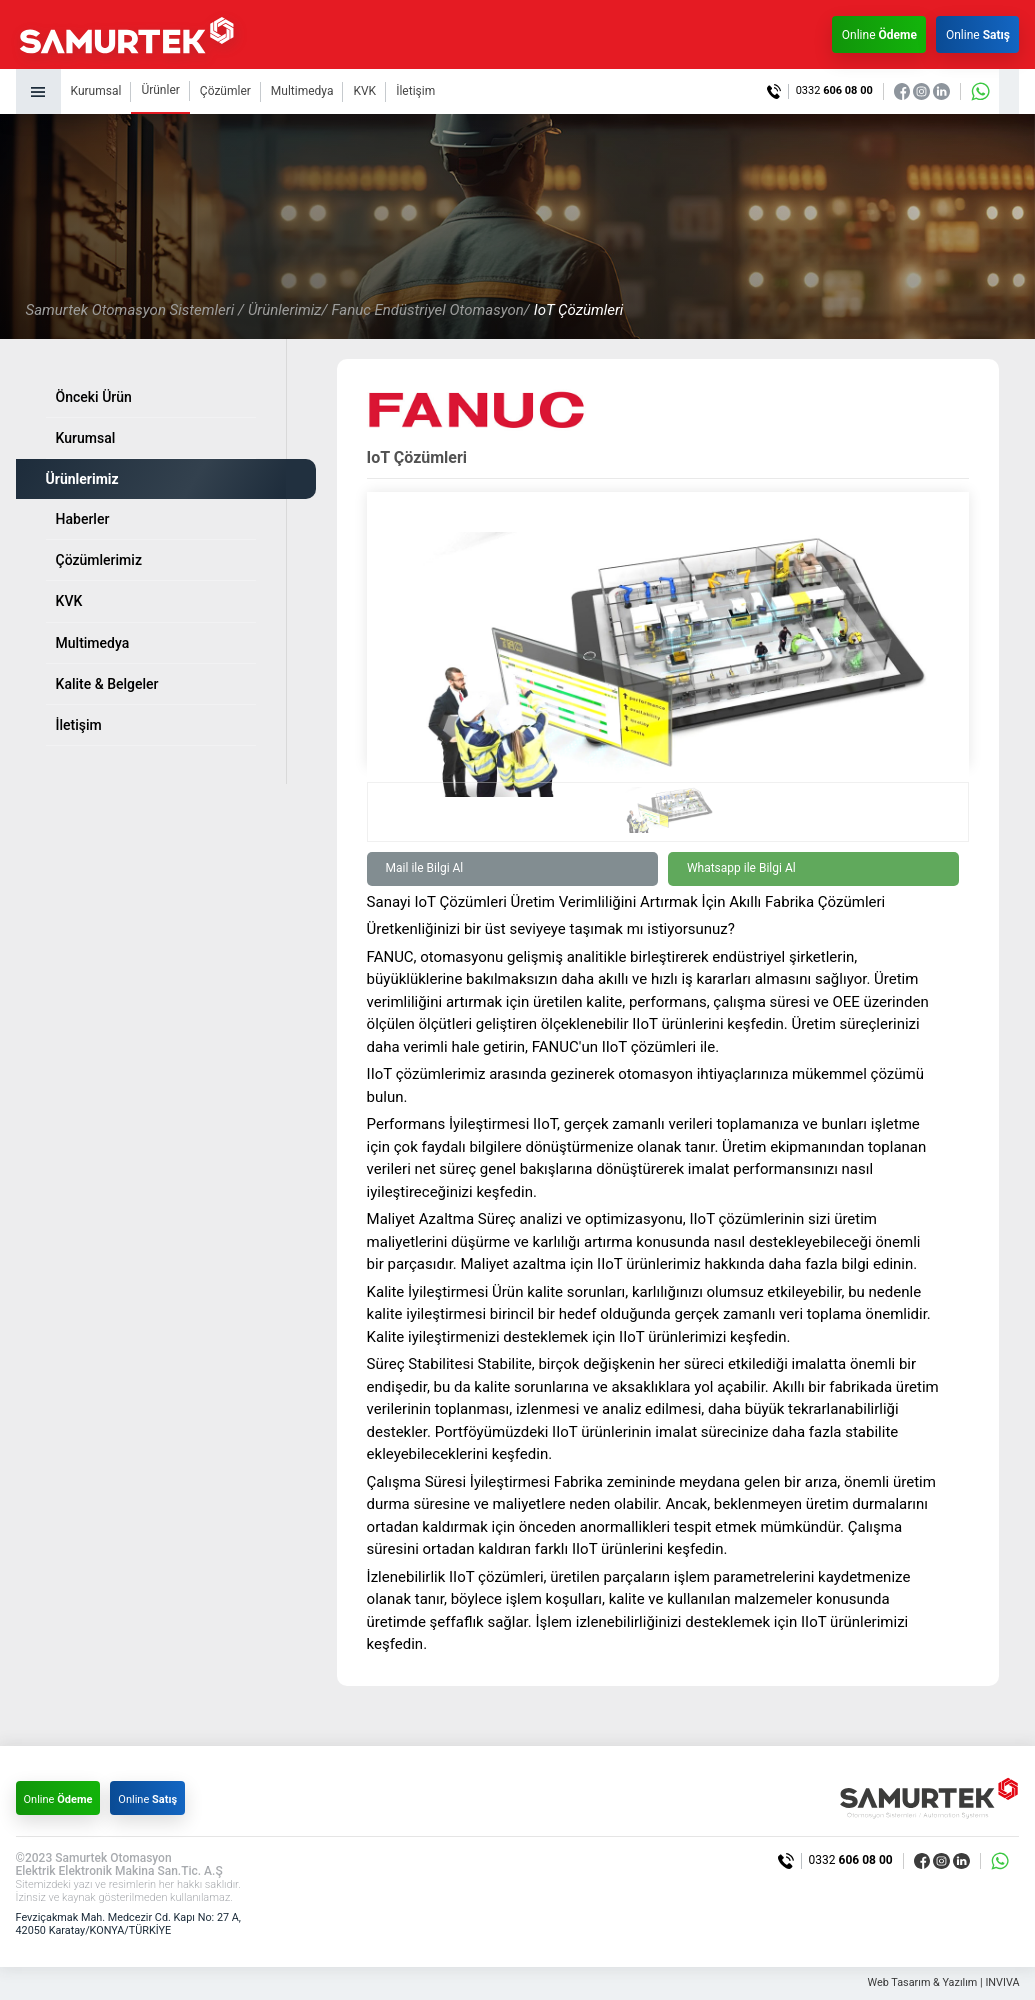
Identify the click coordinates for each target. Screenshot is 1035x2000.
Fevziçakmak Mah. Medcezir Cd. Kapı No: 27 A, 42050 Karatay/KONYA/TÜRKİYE (130, 1924)
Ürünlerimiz (82, 479)
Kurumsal (96, 91)
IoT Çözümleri (579, 310)
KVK (364, 91)
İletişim (415, 91)
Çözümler (225, 91)
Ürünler (160, 90)
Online (877, 35)
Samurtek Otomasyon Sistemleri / (135, 310)
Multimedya (302, 91)
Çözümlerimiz (99, 560)
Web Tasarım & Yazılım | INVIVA (942, 1984)
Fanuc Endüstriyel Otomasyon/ (430, 310)
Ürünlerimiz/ (288, 310)
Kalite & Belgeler (107, 684)
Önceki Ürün (94, 397)
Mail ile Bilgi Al (425, 868)
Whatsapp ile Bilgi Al (741, 868)
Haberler (83, 519)
